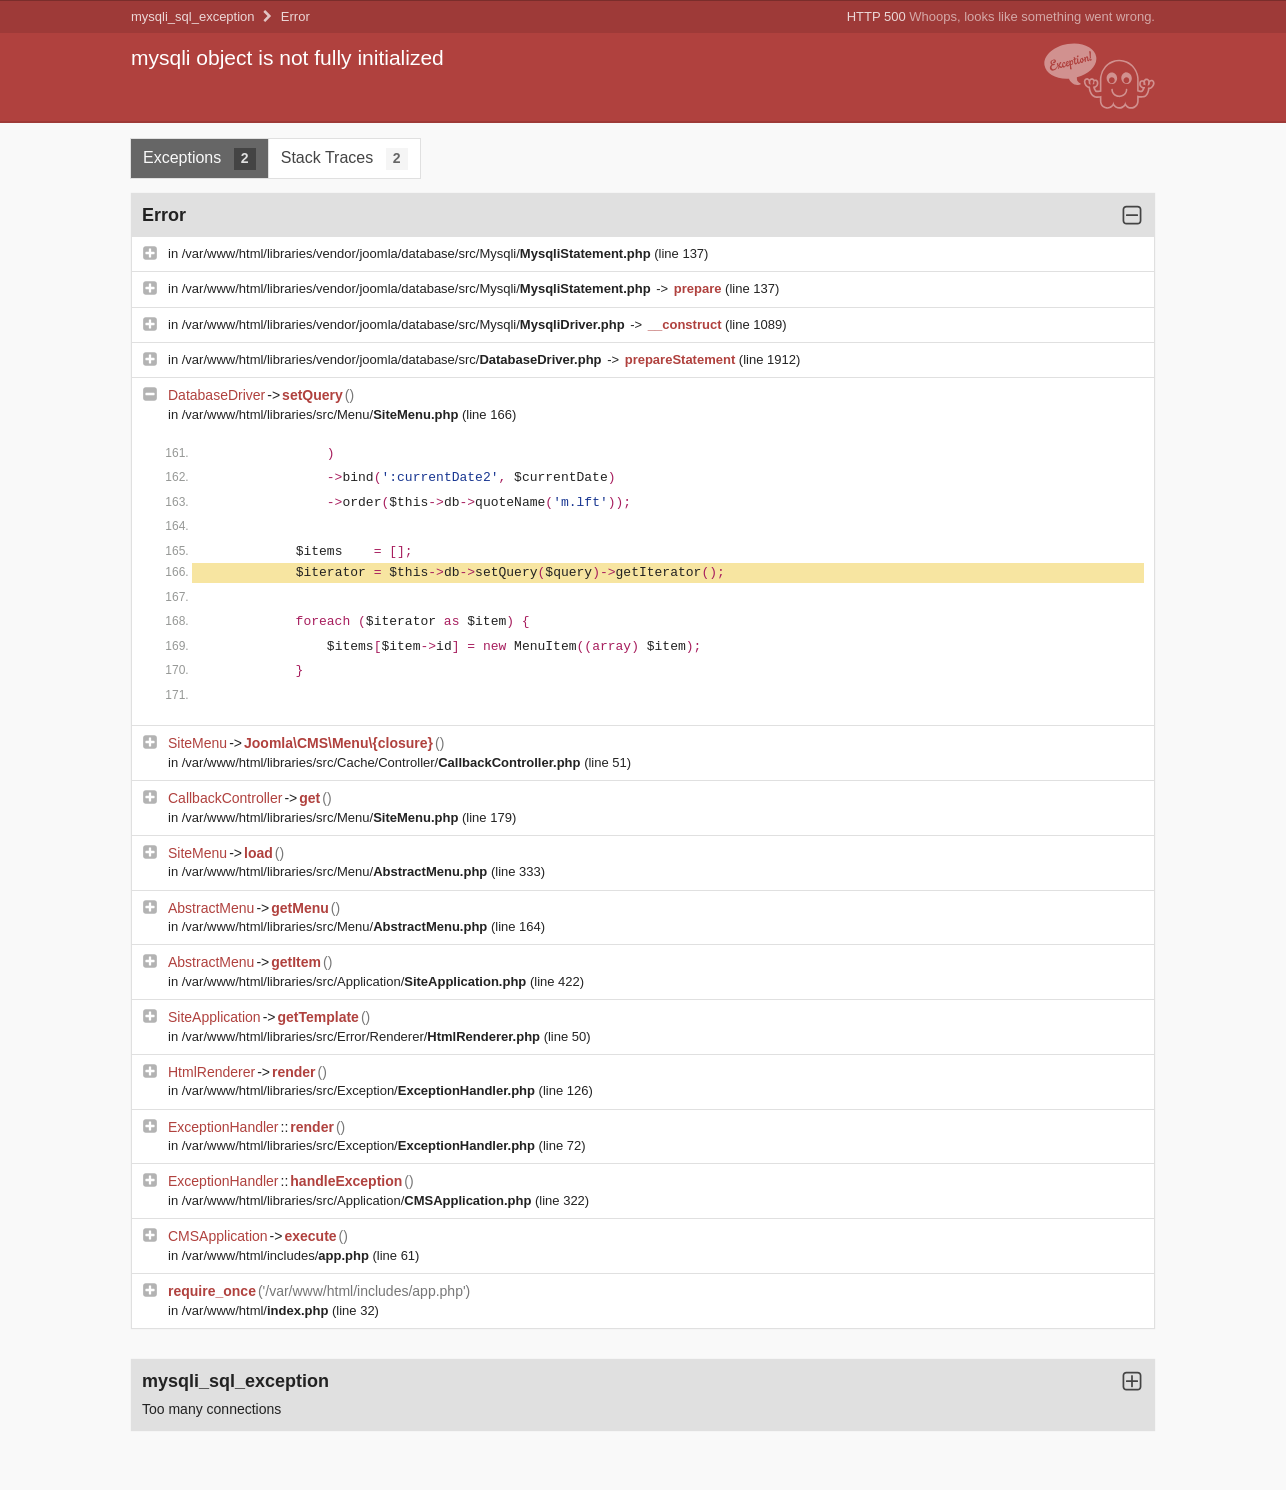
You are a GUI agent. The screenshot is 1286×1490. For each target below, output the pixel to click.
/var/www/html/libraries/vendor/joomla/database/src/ (393, 359)
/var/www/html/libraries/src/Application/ (356, 981)
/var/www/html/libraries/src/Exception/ (360, 1090)
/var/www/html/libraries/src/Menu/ (322, 414)
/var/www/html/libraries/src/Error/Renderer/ (363, 1036)
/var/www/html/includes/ (277, 1255)
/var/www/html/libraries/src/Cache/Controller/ (383, 762)
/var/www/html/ (257, 1310)
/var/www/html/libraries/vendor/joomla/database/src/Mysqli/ (418, 253)
